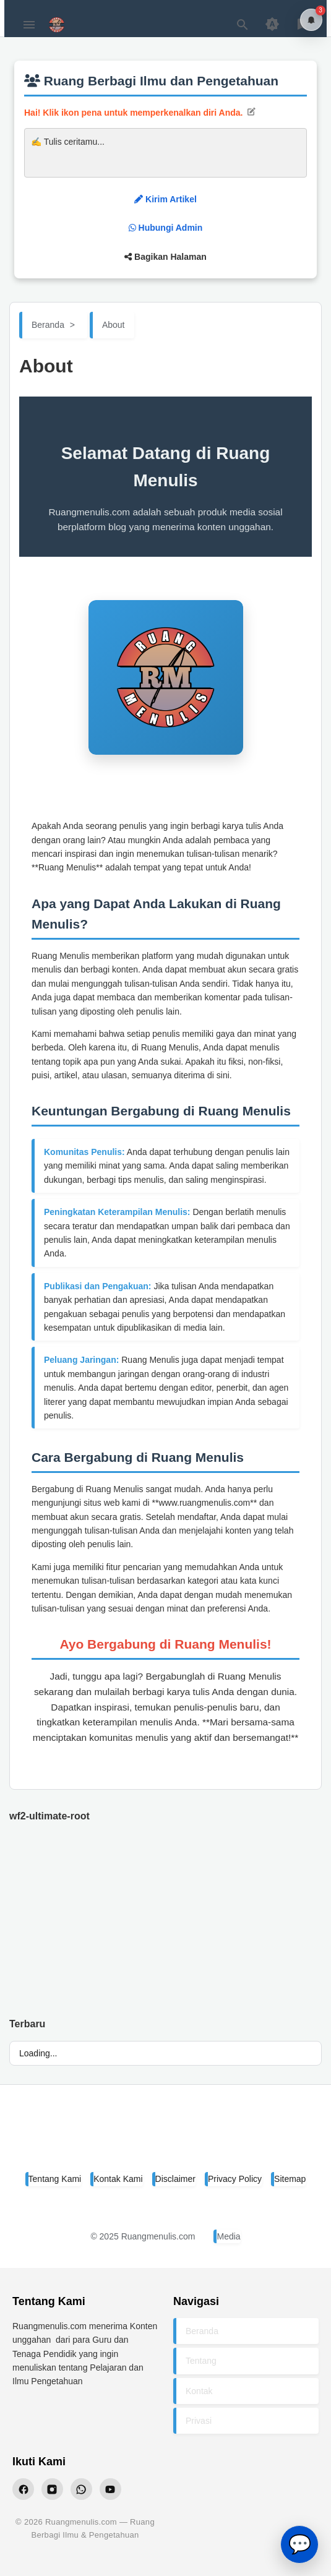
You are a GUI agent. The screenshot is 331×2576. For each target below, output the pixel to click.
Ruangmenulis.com (158, 2236)
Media (228, 2236)
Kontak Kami (117, 2179)
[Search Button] (242, 24)
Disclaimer (175, 2179)
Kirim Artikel (165, 199)
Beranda (202, 2331)
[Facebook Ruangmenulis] (23, 2489)
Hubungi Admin (166, 228)
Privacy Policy (235, 2179)
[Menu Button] (29, 24)
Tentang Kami (55, 2179)
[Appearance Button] (272, 24)
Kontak (199, 2391)
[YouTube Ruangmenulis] (110, 2489)
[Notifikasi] (311, 20)
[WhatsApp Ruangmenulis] (81, 2489)
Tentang (201, 2361)
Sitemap (290, 2179)
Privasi (199, 2421)
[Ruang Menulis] (166, 2135)
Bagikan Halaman (165, 257)
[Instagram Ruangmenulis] (52, 2489)
